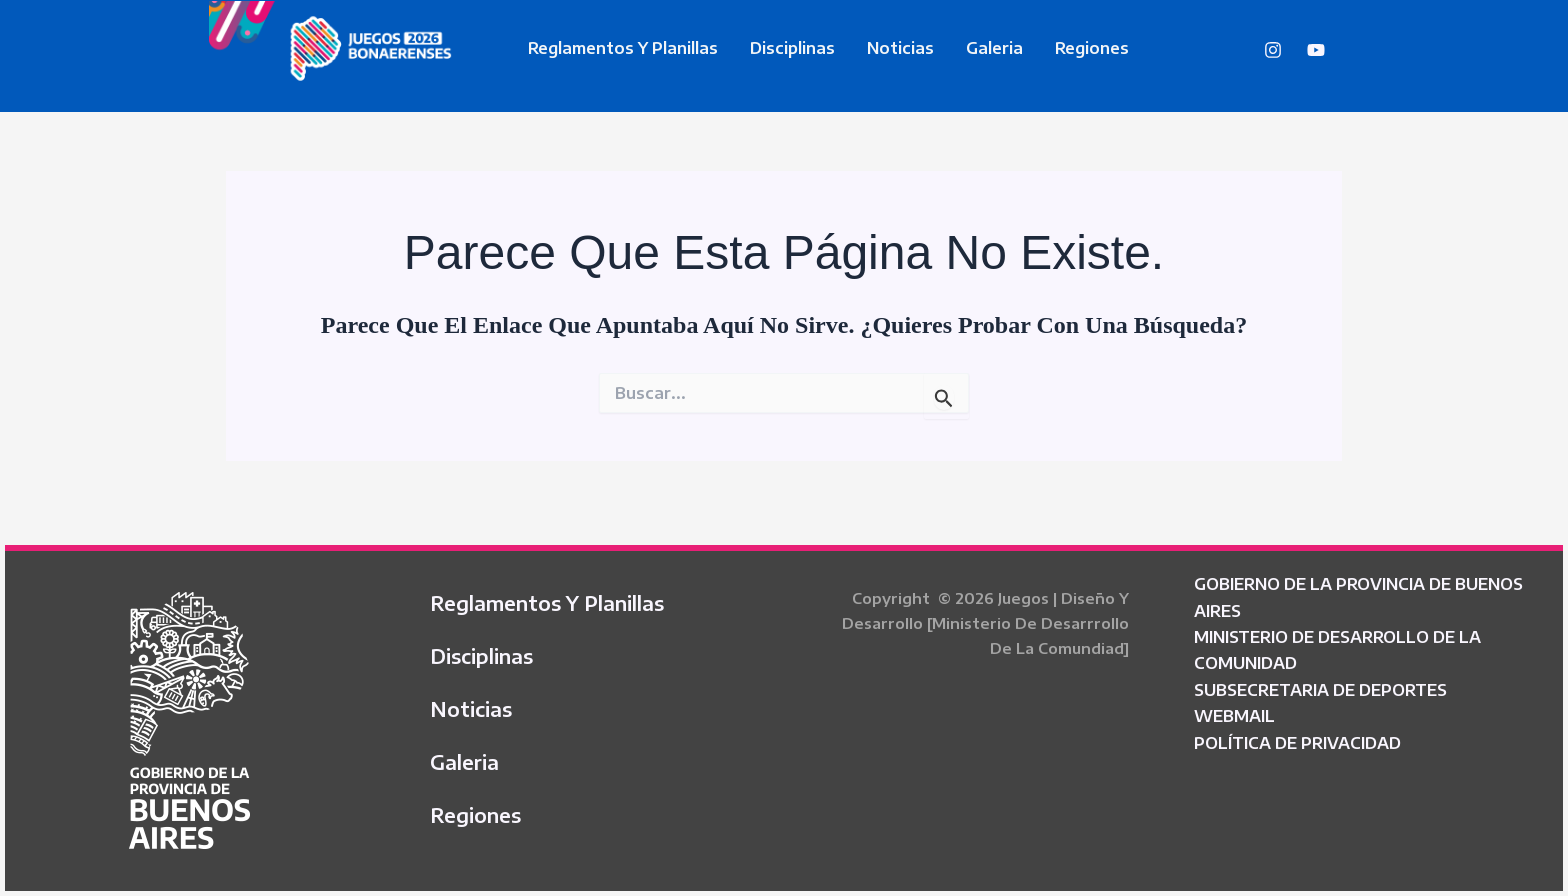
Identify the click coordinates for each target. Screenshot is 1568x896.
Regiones (1092, 48)
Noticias (900, 48)
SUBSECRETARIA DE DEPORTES (1320, 690)
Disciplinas (792, 48)
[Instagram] (1273, 50)
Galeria (994, 48)
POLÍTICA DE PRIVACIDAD (1297, 743)
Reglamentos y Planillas (623, 48)
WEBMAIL (1234, 716)
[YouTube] (1316, 50)
